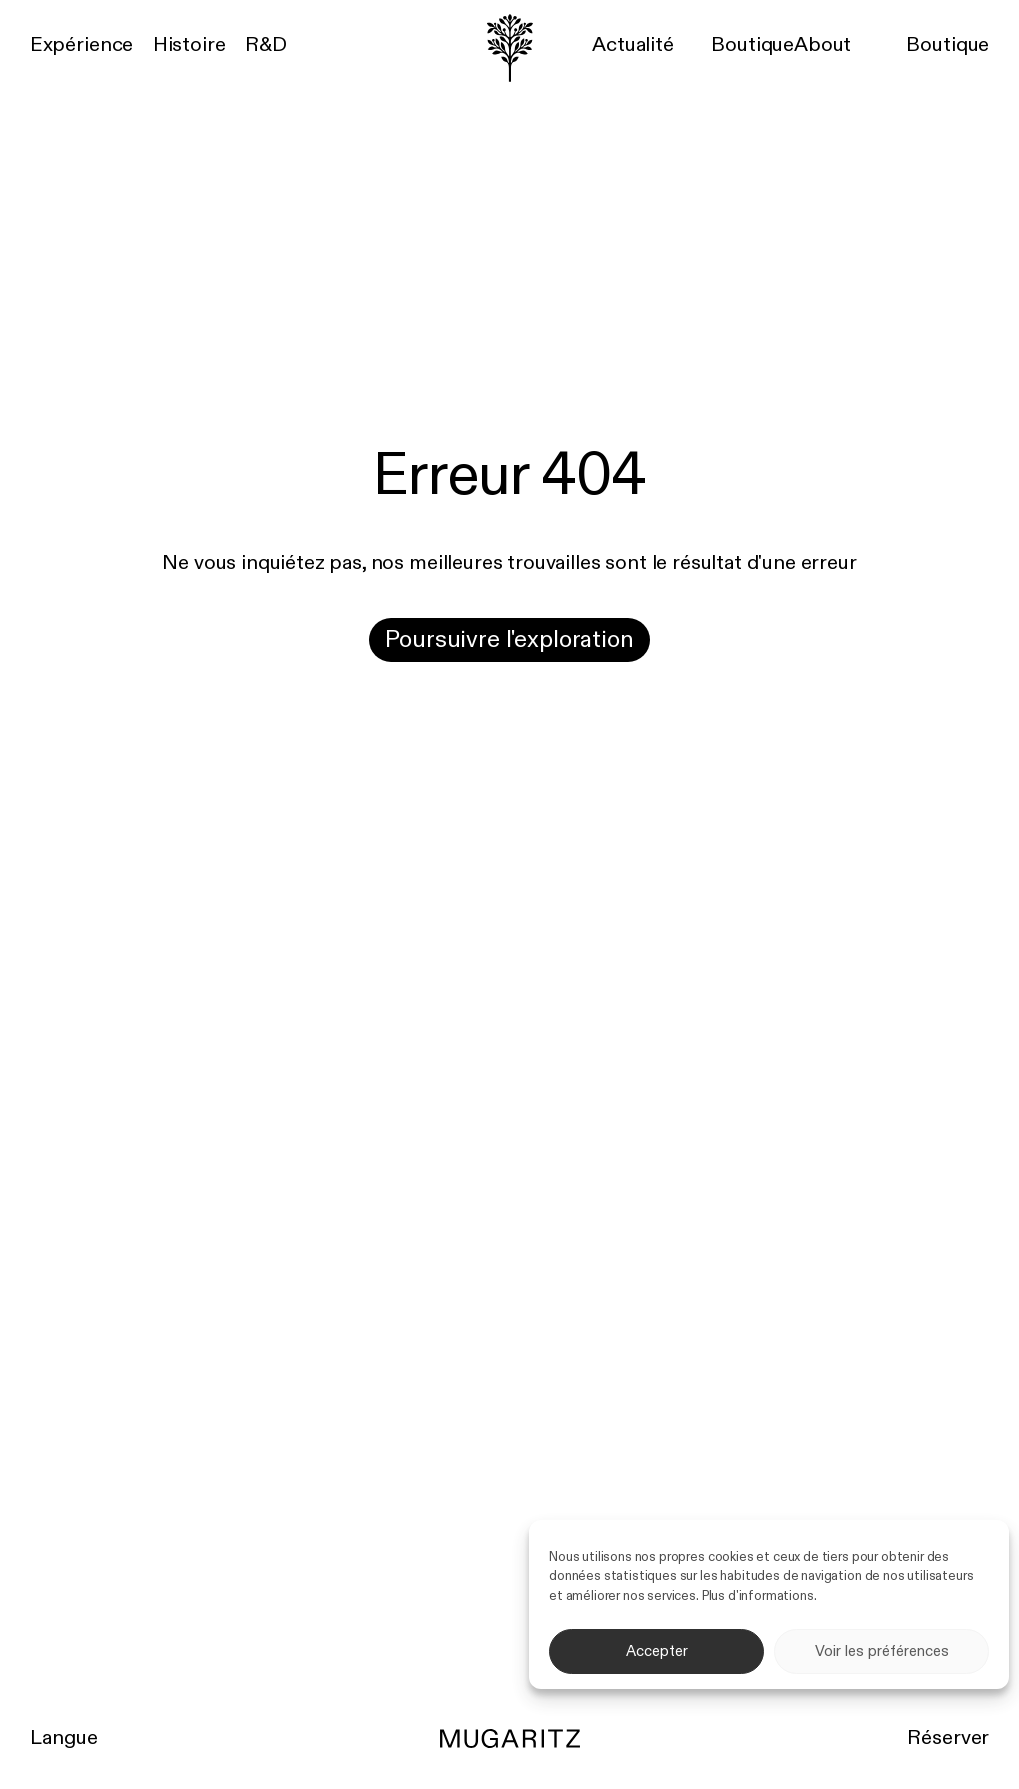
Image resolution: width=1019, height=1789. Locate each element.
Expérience (81, 45)
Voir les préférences (882, 1651)
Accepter (657, 1651)
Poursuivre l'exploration (509, 640)
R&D (266, 45)
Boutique (752, 45)
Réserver (948, 1738)
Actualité (633, 45)
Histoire (189, 45)
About (822, 45)
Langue (64, 1738)
